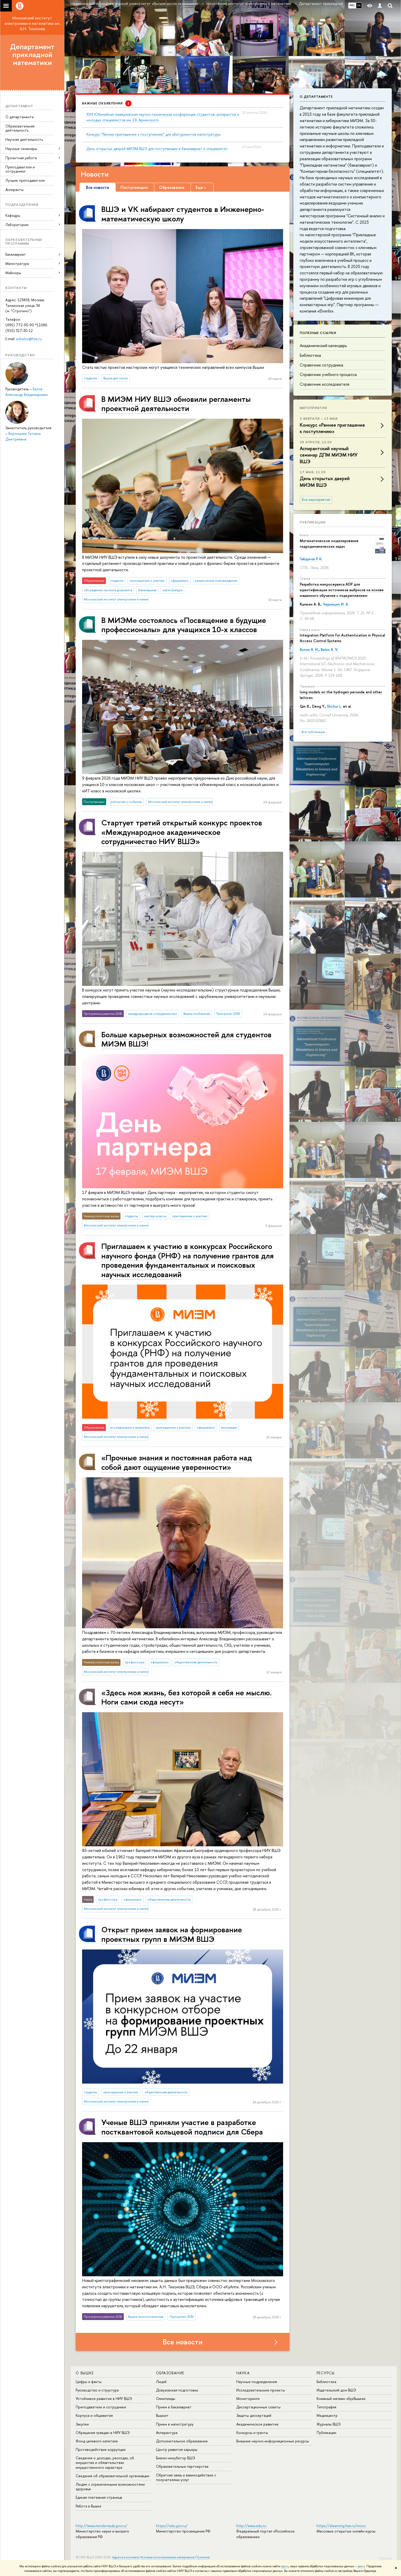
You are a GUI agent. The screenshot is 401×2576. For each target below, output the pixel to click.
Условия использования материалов (167, 2557)
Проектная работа (21, 157)
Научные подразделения (256, 2381)
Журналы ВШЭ (329, 2424)
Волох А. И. (309, 649)
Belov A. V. (329, 649)
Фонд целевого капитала (97, 2441)
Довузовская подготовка (177, 2390)
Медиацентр (327, 2415)
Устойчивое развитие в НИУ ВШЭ (104, 2398)
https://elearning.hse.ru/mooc (341, 2525)
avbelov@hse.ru (29, 338)
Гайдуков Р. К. (311, 558)
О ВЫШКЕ (85, 2372)
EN (359, 5)
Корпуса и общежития (94, 2415)
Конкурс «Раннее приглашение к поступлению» (332, 428)
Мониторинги (248, 2398)
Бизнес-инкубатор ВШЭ (175, 2457)
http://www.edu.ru (251, 2525)
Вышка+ (162, 2415)
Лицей (161, 2381)
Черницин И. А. (336, 604)
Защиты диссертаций (253, 2415)
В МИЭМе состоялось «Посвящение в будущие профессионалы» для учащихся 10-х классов (183, 624)
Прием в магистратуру (175, 2424)
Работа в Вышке (88, 2506)
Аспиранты (14, 189)
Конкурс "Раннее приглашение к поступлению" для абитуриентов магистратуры (153, 134)
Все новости (183, 2342)
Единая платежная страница (99, 2497)
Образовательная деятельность (20, 128)
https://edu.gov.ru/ (172, 2525)
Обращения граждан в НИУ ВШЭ (103, 2432)
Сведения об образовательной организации (112, 2475)
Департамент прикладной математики (32, 54)
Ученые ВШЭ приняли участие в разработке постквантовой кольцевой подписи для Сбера (182, 2127)
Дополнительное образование (182, 2441)
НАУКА (243, 2372)
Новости (95, 174)
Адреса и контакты (125, 2557)
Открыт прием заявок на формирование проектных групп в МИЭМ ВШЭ (171, 1934)
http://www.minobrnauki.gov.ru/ (101, 2525)
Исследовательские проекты (260, 2390)
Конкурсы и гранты (252, 2432)
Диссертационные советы (258, 2407)
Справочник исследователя (324, 384)
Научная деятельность (24, 139)
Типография (326, 2407)
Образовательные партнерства (182, 2466)
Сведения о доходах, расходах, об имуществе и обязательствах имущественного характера (105, 2462)
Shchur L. (334, 706)
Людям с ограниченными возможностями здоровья (110, 2486)
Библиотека (310, 355)
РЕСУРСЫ (326, 2372)
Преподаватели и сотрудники (20, 169)
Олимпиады (165, 2398)
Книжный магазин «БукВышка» (341, 2398)
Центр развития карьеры (176, 2449)
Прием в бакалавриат (174, 2407)
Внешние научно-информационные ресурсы (272, 2441)
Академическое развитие (257, 2424)
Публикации (313, 522)
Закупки (82, 2424)
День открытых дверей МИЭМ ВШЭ (325, 481)
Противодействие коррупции (101, 2449)
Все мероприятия (316, 499)
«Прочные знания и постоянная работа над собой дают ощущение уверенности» (176, 1462)
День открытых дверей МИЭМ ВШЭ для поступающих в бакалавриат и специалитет (157, 148)
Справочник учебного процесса (328, 374)
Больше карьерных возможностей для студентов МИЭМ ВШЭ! (186, 1039)
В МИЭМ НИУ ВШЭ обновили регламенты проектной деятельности (176, 403)
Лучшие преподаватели (25, 180)
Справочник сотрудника (321, 365)
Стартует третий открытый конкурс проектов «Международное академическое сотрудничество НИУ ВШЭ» (181, 831)
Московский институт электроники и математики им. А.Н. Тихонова (32, 23)
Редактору (385, 2558)
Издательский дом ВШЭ (336, 2390)
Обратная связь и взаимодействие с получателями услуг (186, 2477)
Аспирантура (166, 2432)
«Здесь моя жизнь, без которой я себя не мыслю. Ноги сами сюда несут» (186, 1697)
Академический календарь (323, 345)
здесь (284, 2566)
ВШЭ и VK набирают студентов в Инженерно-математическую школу (182, 213)
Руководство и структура (97, 2390)
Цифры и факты (89, 2381)
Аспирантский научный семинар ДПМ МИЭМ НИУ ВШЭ (329, 455)
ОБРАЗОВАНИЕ (170, 2372)
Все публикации (313, 732)
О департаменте (19, 116)
